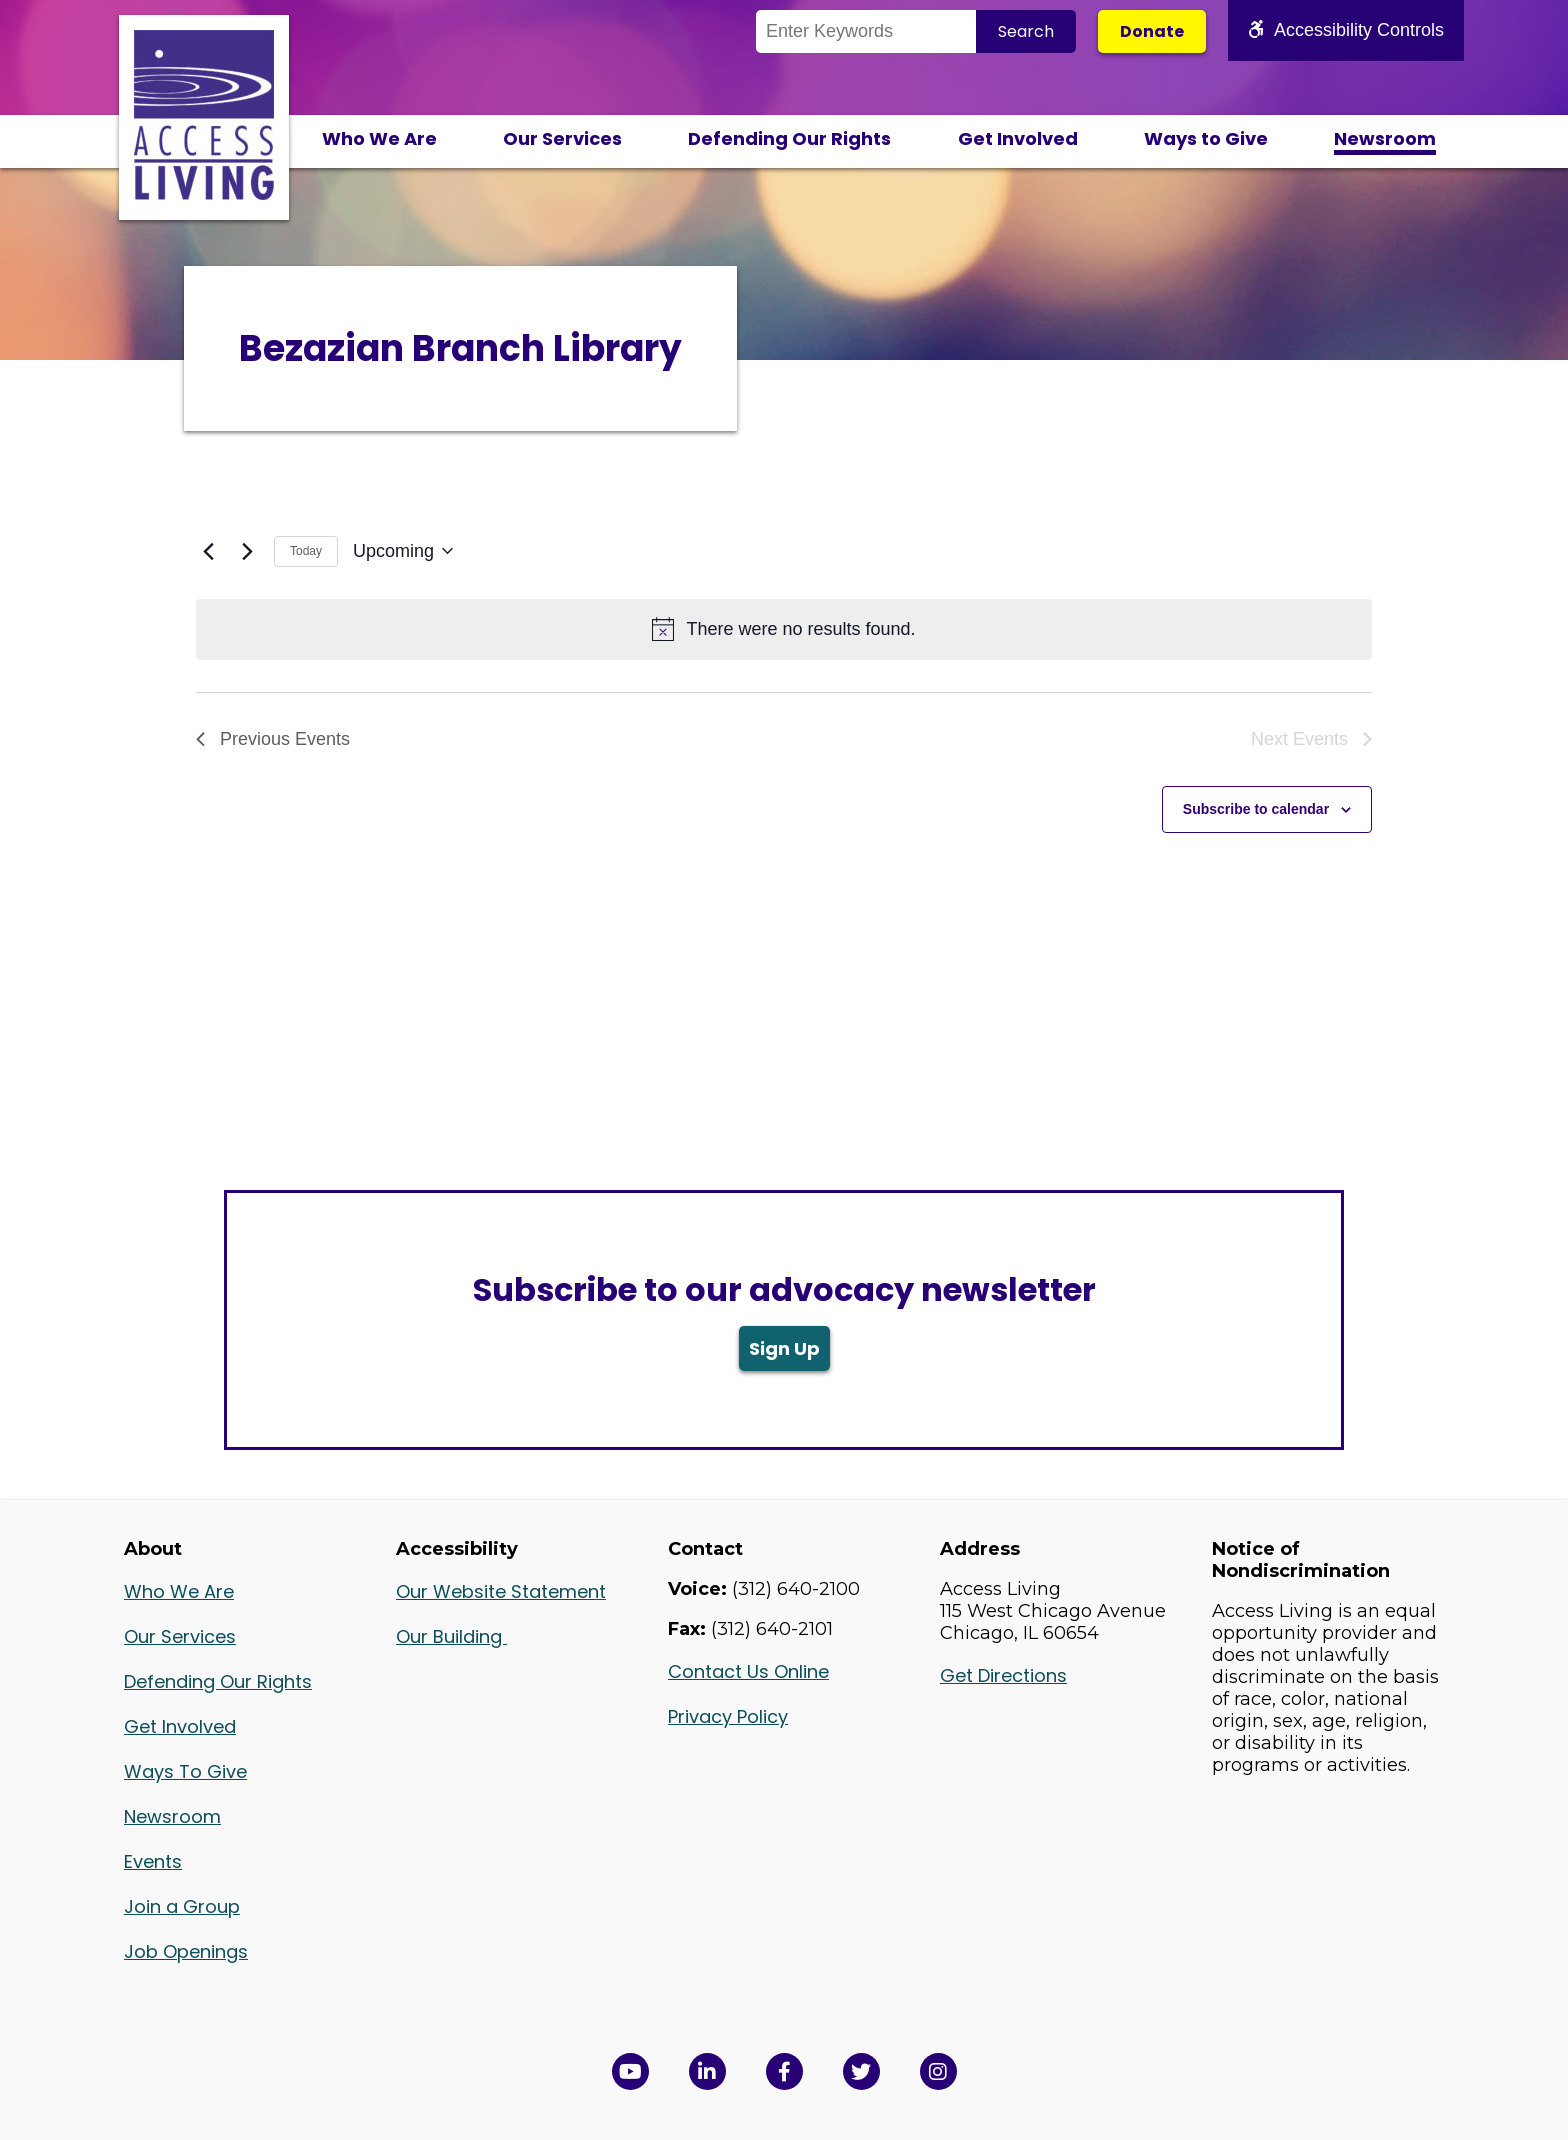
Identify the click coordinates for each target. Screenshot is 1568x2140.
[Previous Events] (208, 551)
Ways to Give (1206, 138)
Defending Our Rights (789, 138)
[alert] (784, 629)
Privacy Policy (728, 1716)
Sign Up (784, 1348)
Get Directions (1003, 1675)
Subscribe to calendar (1256, 809)
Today (306, 551)
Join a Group (182, 1906)
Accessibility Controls (1346, 30)
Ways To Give (185, 1771)
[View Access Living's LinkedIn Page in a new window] (707, 2071)
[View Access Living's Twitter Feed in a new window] (861, 2071)
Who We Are (379, 138)
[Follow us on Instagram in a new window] (938, 2071)
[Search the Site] (866, 31)
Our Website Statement (501, 1591)
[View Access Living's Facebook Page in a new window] (784, 2071)
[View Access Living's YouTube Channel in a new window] (630, 2071)
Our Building (451, 1636)
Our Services (562, 138)
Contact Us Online (748, 1671)
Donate (1152, 31)
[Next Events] (247, 551)
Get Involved (1018, 138)
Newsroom (1385, 138)
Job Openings (186, 1951)
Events (153, 1861)
